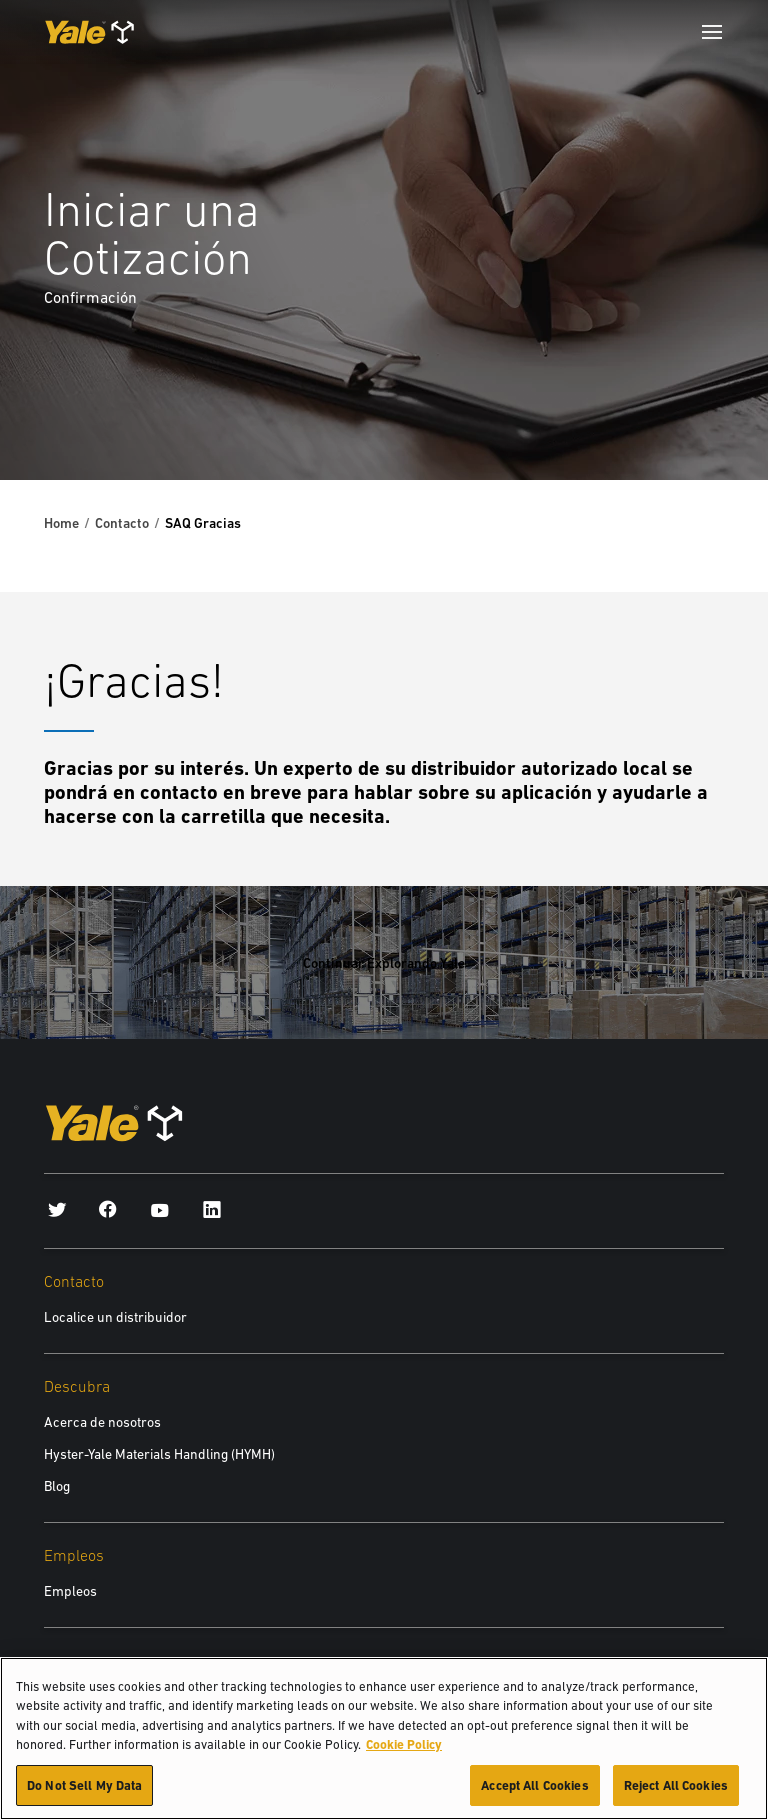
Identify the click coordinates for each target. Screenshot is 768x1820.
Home (61, 523)
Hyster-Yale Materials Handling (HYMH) (159, 1454)
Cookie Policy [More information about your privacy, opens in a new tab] (404, 1754)
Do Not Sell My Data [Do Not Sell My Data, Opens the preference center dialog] (84, 1795)
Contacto (122, 523)
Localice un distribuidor (115, 1317)
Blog (57, 1486)
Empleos (70, 1591)
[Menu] (712, 32)
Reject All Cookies (676, 1795)
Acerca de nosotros (102, 1422)
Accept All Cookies (534, 1795)
